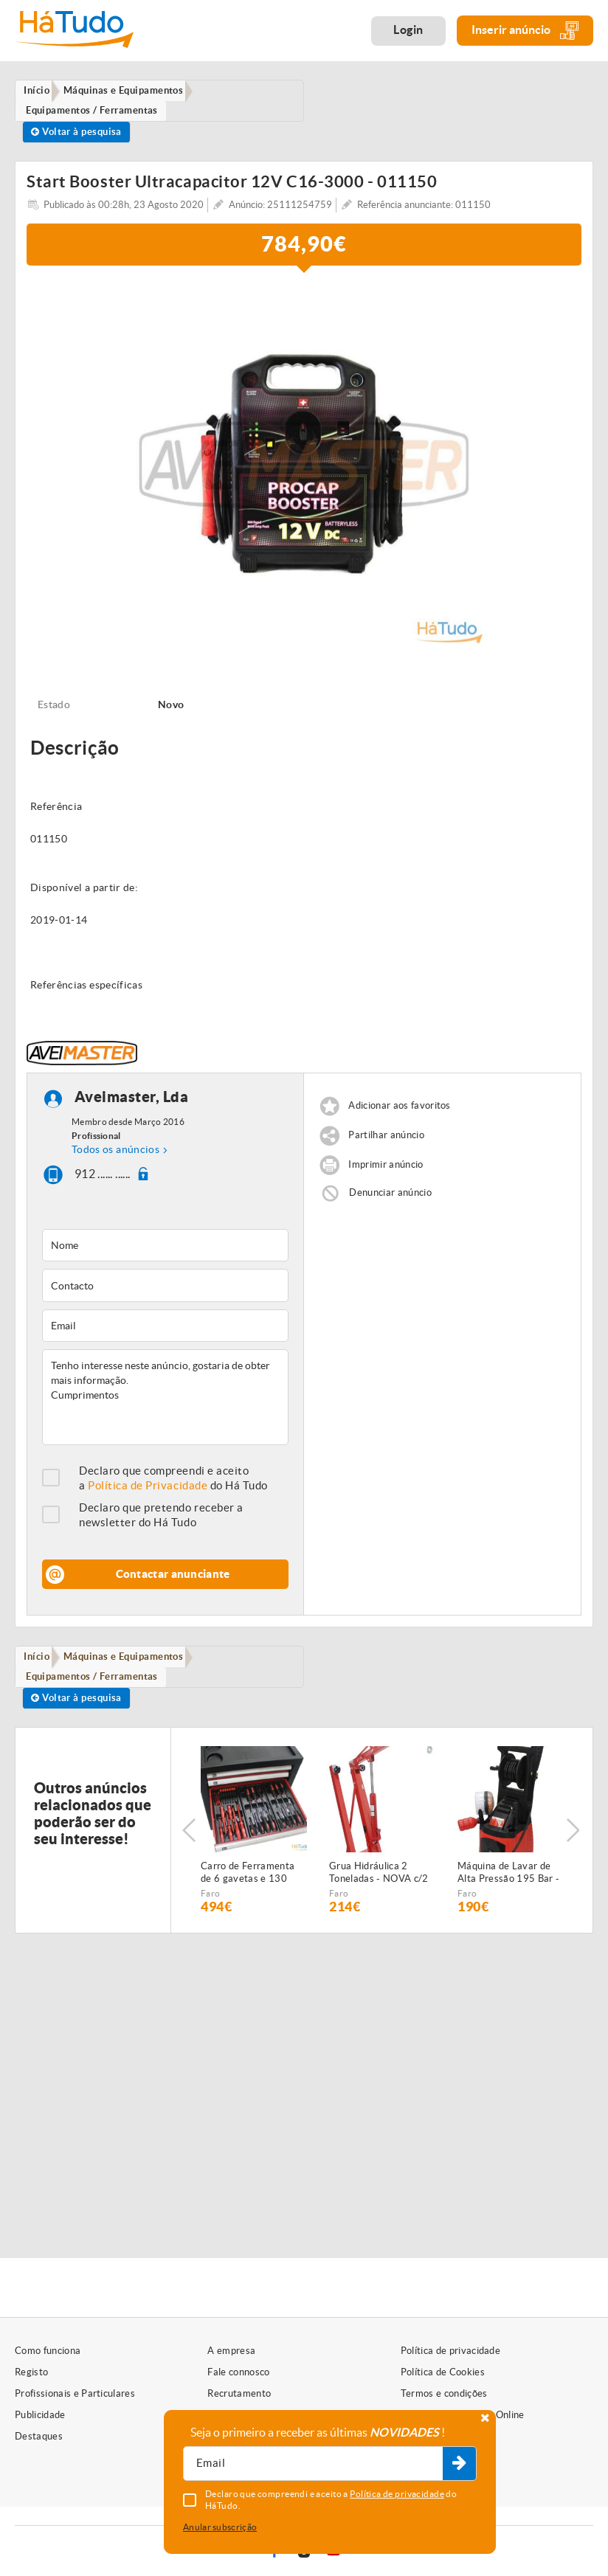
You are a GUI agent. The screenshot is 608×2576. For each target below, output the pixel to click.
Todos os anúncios (115, 1157)
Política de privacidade (450, 2350)
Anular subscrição (220, 2527)
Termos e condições (444, 2393)
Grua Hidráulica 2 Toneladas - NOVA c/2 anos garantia (379, 1887)
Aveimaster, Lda (132, 1105)
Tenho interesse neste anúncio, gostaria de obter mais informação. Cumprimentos (165, 1406)
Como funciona (47, 2350)
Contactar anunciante (173, 1582)
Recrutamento (239, 2393)
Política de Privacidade (147, 1494)
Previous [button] (189, 1845)
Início (40, 1666)
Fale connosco (238, 2372)
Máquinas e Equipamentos (131, 1666)
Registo (31, 2372)
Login (408, 29)
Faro (210, 1908)
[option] (304, 472)
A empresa (231, 2350)
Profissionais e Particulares (75, 2393)
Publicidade (40, 2414)
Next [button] (574, 1845)
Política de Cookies (443, 2372)
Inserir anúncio (524, 30)
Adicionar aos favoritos (399, 1114)
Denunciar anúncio (390, 1200)
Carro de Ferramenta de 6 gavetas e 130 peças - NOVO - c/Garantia (247, 1887)
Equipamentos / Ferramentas (96, 1688)
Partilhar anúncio (386, 1143)
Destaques (39, 2436)
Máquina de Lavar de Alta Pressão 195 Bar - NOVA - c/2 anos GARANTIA (508, 1887)
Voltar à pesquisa (80, 136)
